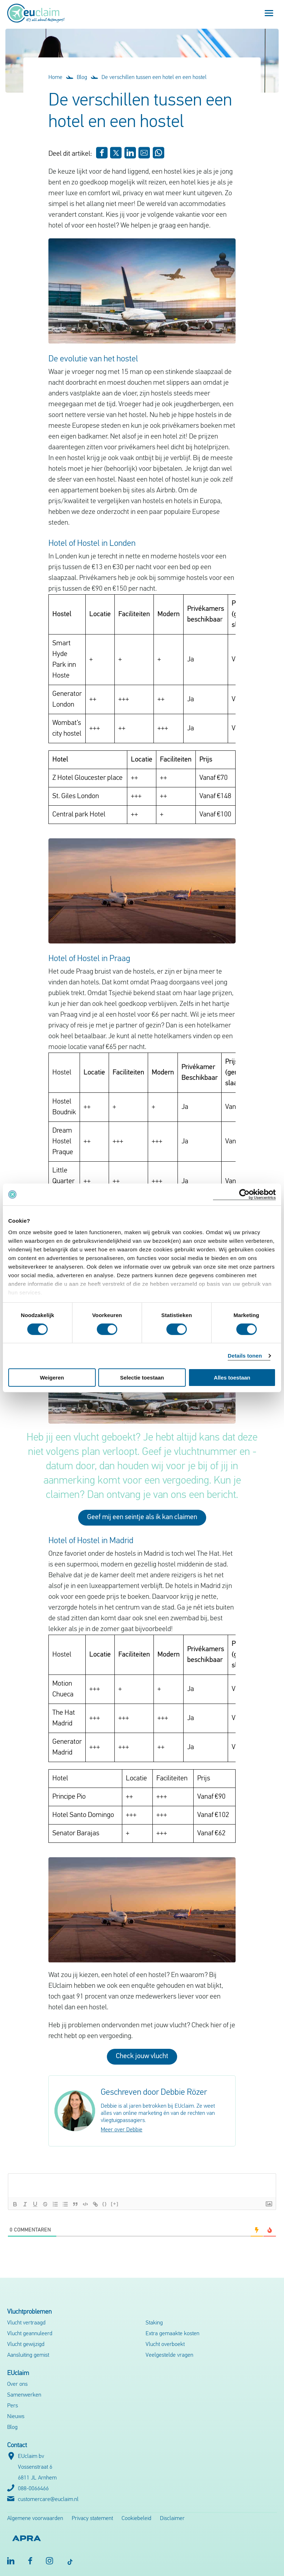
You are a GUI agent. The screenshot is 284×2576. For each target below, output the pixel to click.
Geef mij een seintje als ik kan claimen (142, 1517)
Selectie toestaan (142, 1377)
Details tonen (245, 1356)
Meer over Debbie (121, 2130)
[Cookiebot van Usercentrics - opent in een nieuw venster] (244, 1194)
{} (104, 2203)
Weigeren (52, 1377)
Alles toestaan (232, 1377)
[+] (115, 2203)
